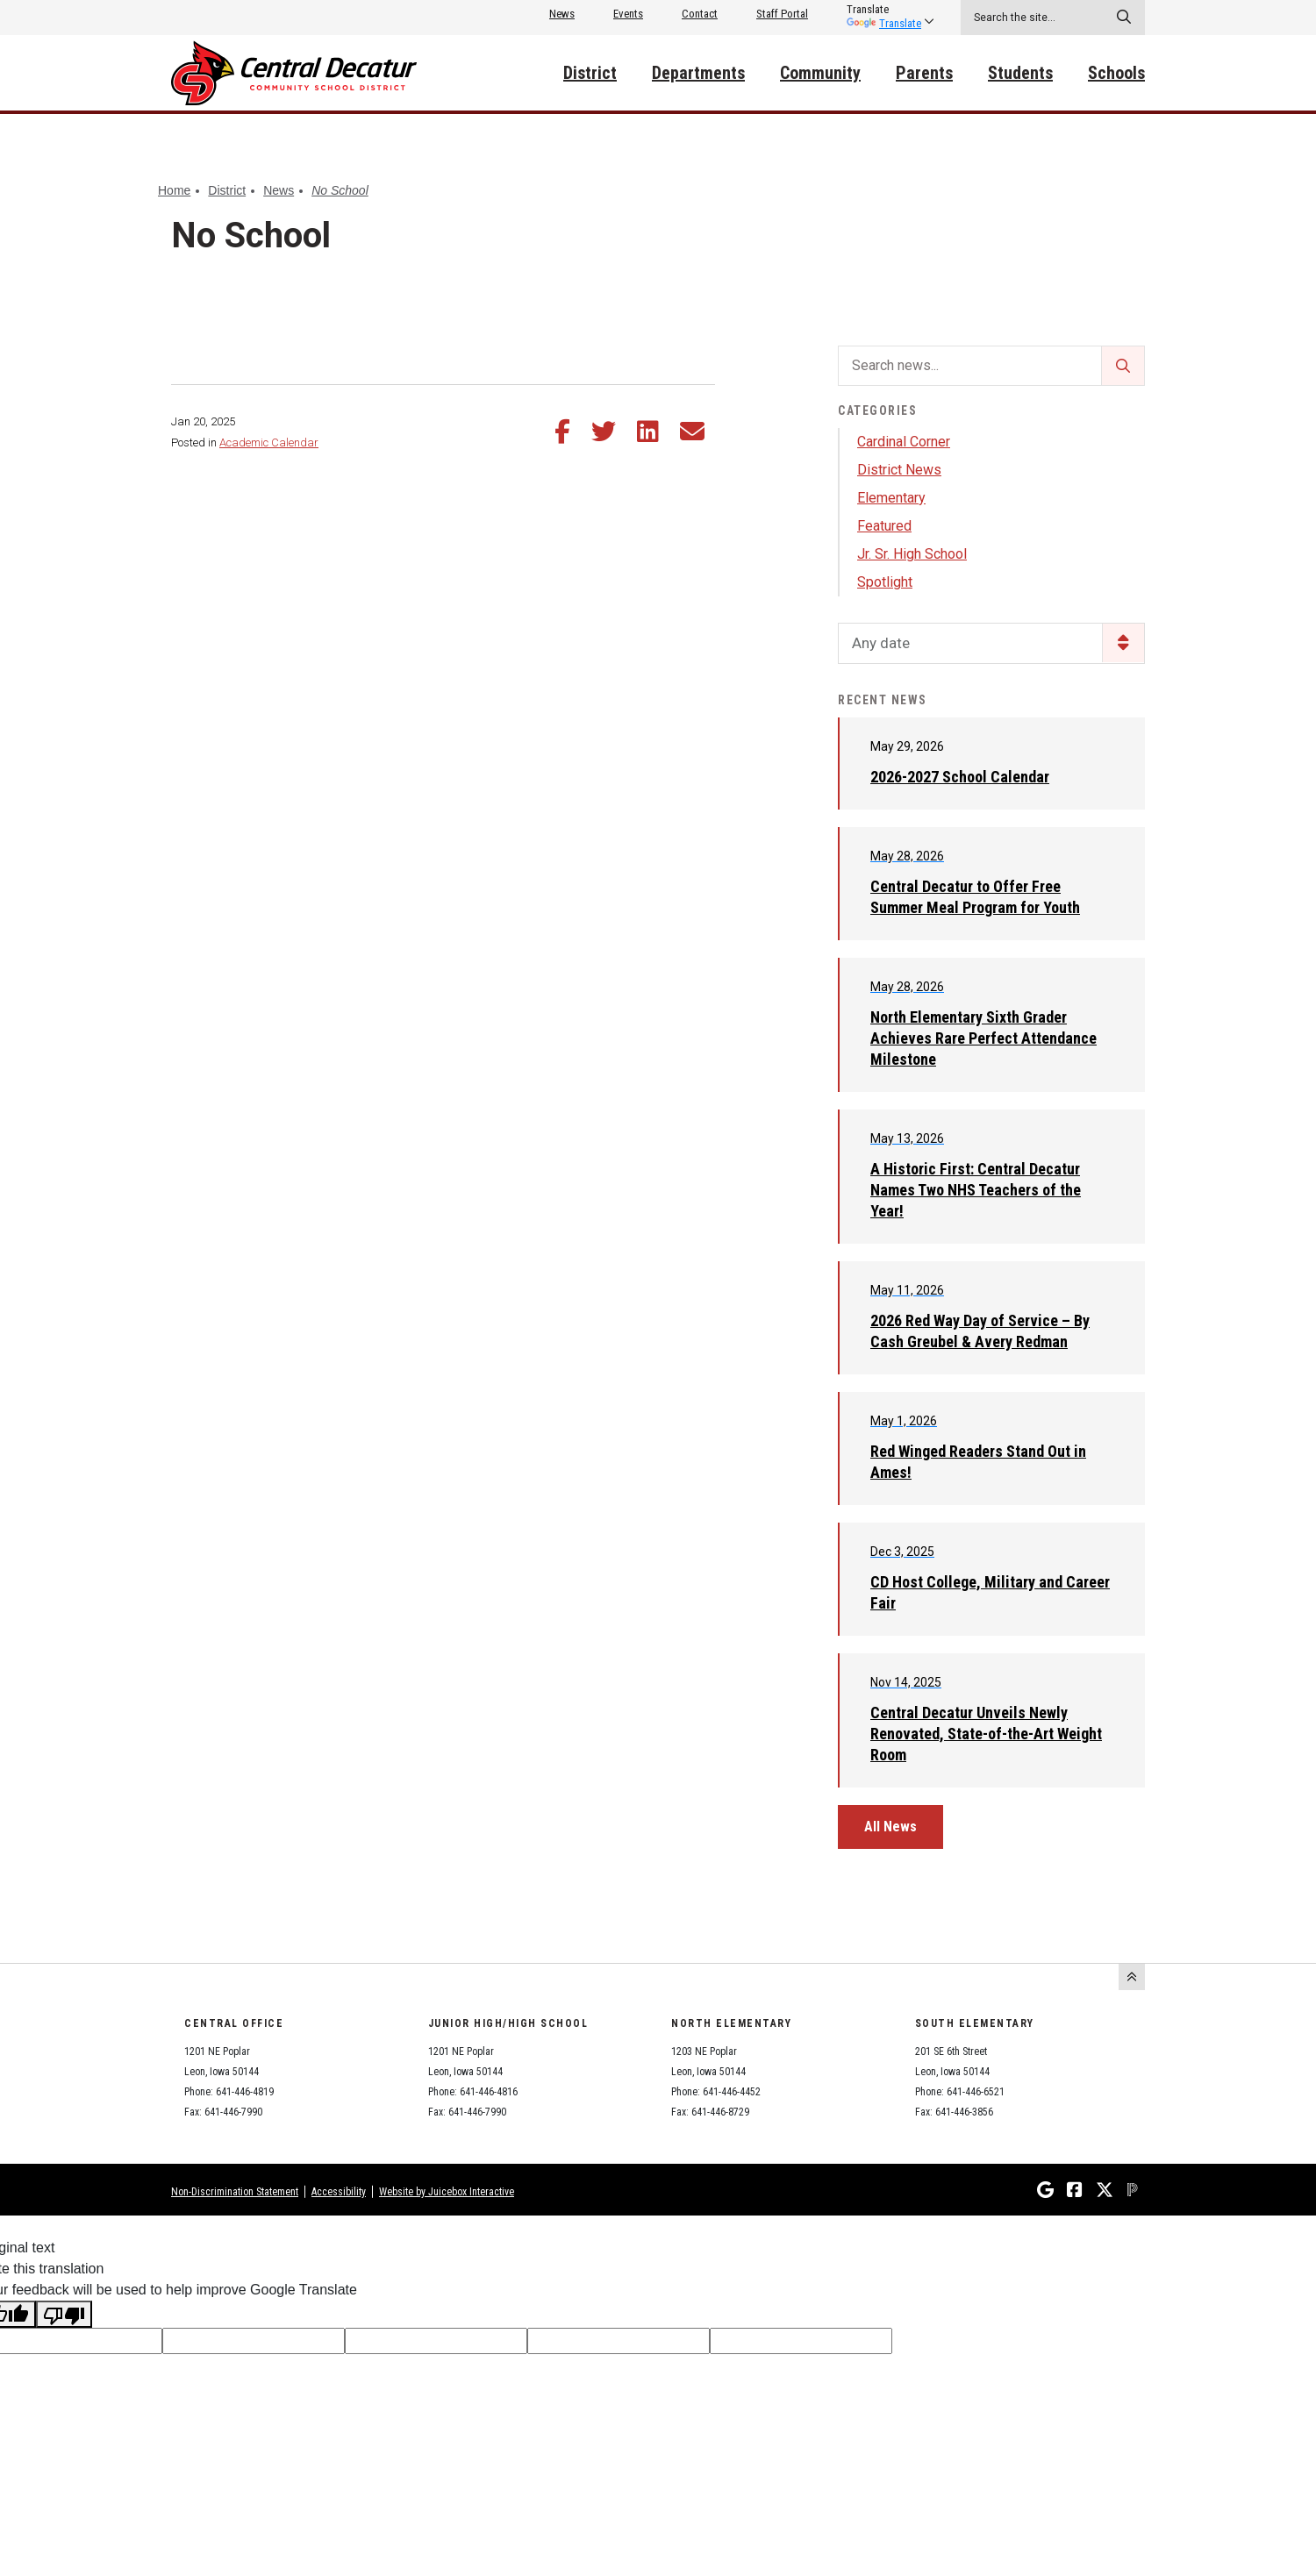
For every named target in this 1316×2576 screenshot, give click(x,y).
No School (339, 190)
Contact (700, 13)
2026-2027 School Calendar (959, 776)
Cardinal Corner (903, 441)
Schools (1116, 72)
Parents (924, 72)
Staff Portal (782, 13)
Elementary (891, 497)
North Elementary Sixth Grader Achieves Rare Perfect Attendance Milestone (983, 1038)
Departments (698, 72)
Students (1020, 72)
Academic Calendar (268, 442)
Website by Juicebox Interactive (446, 2192)
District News (899, 469)
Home (174, 190)
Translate (884, 23)
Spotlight (884, 582)
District (590, 72)
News (562, 13)
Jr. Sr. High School (912, 554)
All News (890, 1826)
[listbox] (884, 10)
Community (820, 72)
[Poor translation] (64, 2314)
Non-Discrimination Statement (234, 2192)
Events (628, 13)
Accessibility (338, 2192)
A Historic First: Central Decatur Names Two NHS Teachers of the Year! (975, 1190)
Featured (884, 525)
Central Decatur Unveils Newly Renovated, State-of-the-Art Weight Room (986, 1733)
